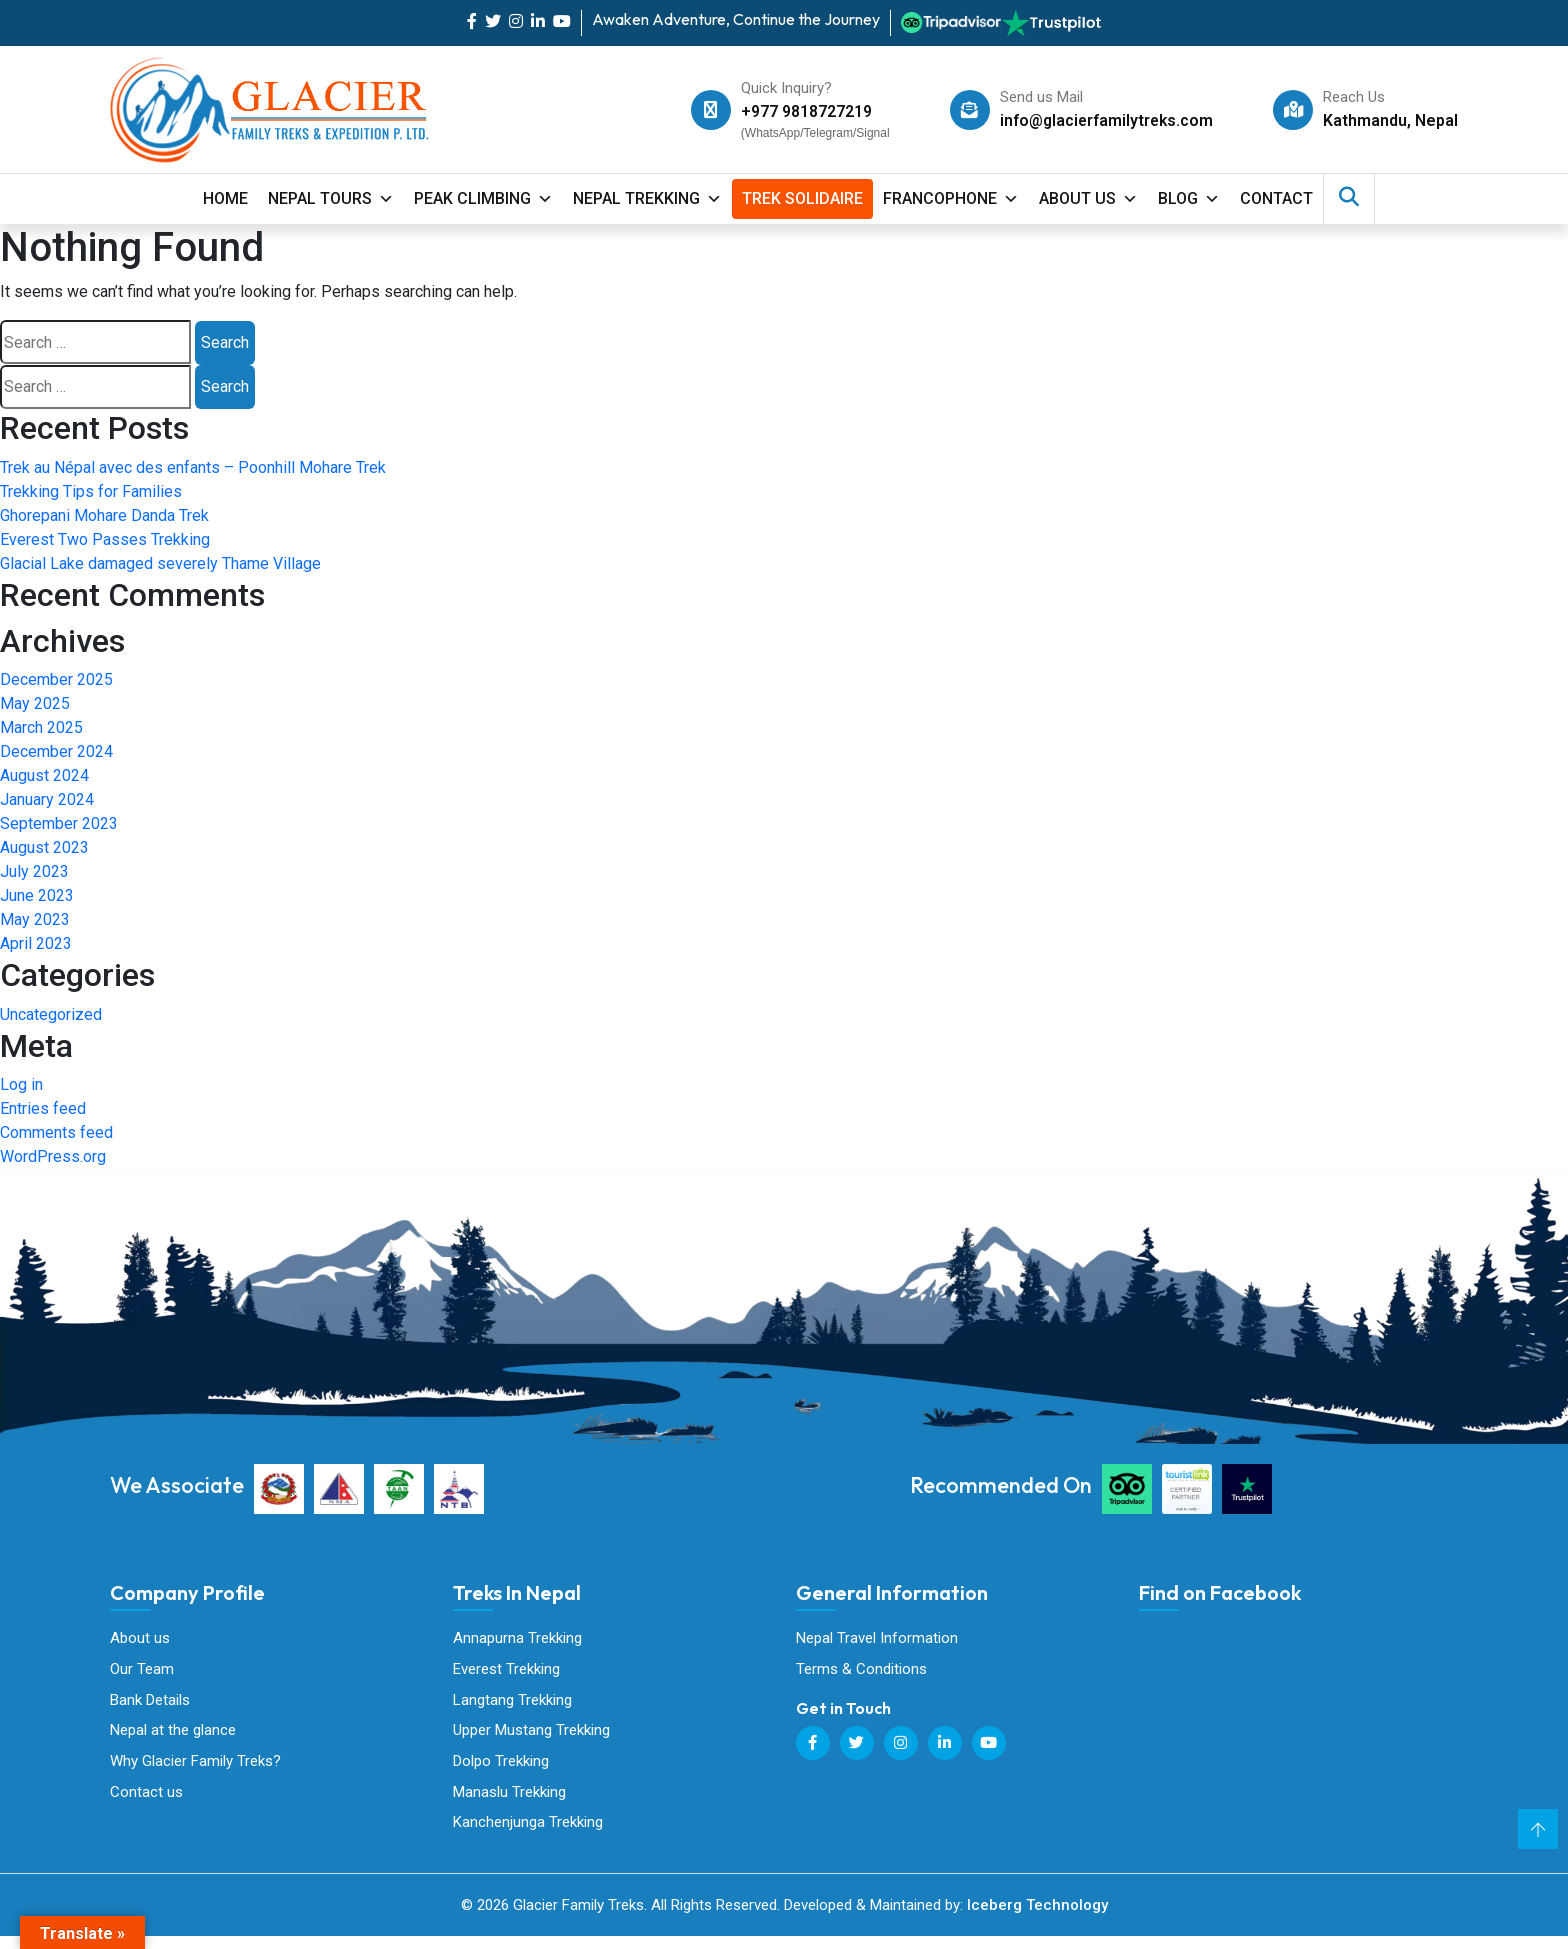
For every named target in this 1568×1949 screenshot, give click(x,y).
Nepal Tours (331, 199)
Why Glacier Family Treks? (195, 1768)
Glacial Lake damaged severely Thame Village (160, 563)
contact (1276, 198)
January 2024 (47, 799)
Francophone (951, 199)
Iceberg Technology (1037, 1918)
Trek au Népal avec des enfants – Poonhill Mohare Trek (193, 467)
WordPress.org (53, 1156)
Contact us (146, 1801)
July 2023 (34, 871)
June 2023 (37, 895)
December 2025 (56, 679)
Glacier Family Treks (1289, 1727)
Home (225, 198)
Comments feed (56, 1132)
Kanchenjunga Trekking (528, 1833)
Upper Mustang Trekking (531, 1736)
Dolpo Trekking (501, 1768)
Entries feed (43, 1108)
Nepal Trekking (647, 199)
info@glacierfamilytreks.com (1104, 120)
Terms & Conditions (861, 1671)
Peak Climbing (483, 199)
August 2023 (44, 847)
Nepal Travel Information (877, 1638)
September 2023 (59, 823)
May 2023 (35, 919)
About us (140, 1638)
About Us (1088, 199)
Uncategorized (51, 1014)
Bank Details (150, 1703)
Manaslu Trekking (509, 1801)
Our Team (142, 1671)
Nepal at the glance (173, 1736)
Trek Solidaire (802, 198)
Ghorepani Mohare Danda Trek (104, 515)
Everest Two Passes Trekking (105, 539)
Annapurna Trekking (517, 1638)
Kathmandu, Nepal (1390, 120)
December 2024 (56, 751)
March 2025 (41, 727)
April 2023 (36, 943)
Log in (21, 1084)
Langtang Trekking (512, 1703)
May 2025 (35, 703)
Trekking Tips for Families (91, 491)
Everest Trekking (506, 1671)
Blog (1189, 199)
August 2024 (44, 775)
